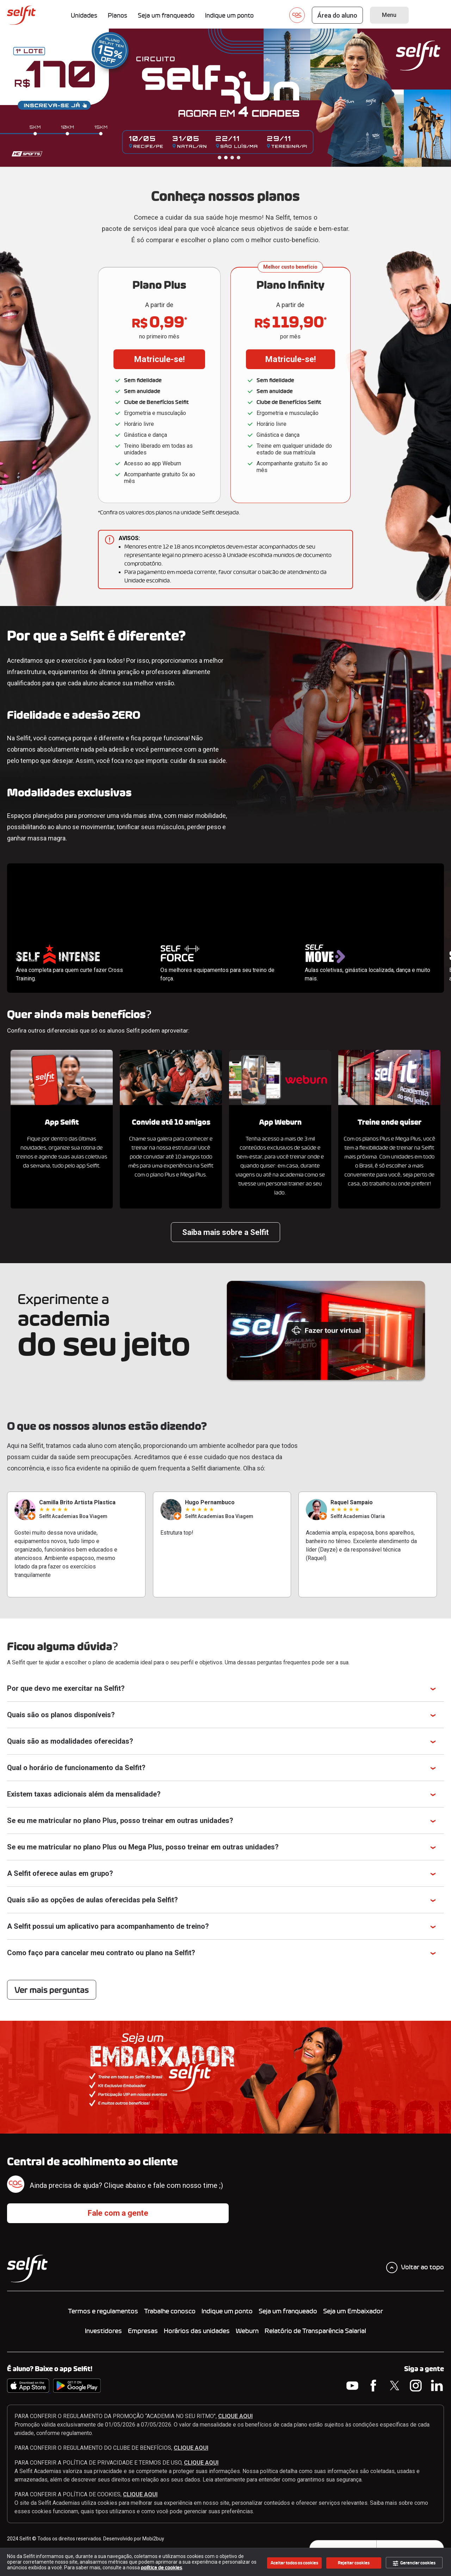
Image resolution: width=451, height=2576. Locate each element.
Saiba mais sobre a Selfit (225, 1232)
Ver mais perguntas (51, 1990)
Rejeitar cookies (354, 2562)
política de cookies (161, 2568)
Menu (389, 15)
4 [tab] (238, 157)
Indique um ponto (227, 2311)
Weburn (247, 2331)
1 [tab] (219, 157)
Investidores (103, 2331)
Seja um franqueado (288, 2311)
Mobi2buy (153, 2538)
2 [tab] (226, 157)
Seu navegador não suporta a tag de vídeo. (79, 900)
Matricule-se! (159, 359)
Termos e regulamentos (103, 2311)
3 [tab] (232, 157)
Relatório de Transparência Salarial (315, 2331)
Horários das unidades (197, 2331)
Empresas (143, 2331)
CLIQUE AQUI (235, 2416)
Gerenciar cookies (414, 2563)
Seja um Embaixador (353, 2311)
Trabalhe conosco (170, 2311)
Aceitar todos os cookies (294, 2562)
